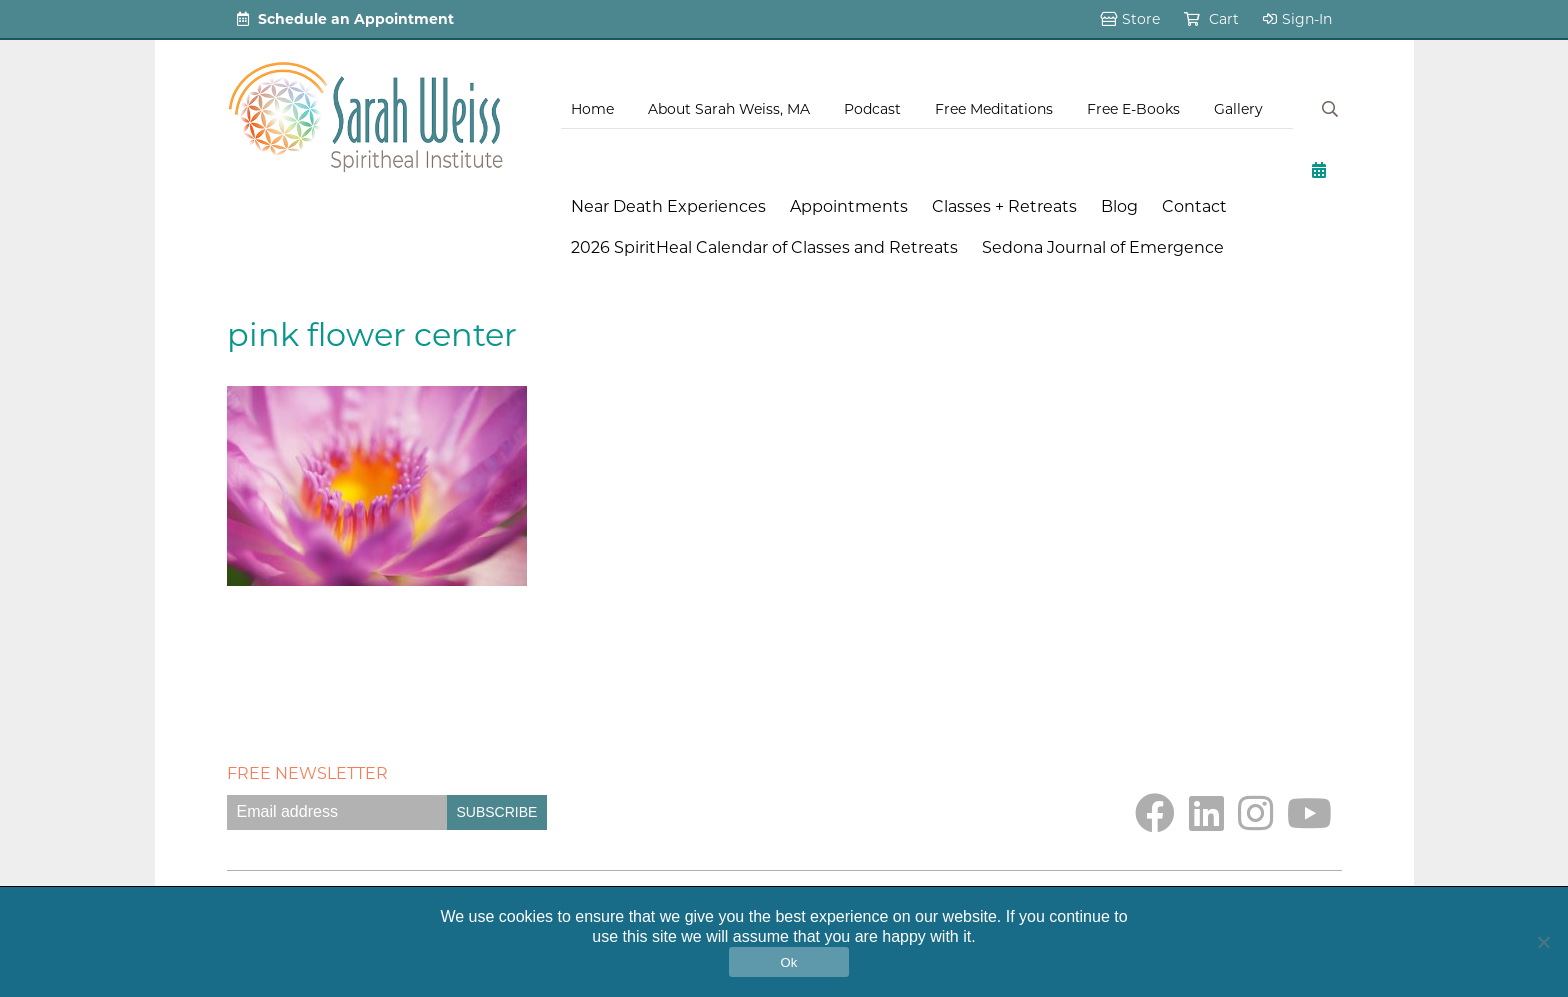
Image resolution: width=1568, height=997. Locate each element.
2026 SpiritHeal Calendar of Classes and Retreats (764, 247)
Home (592, 109)
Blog (1119, 206)
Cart (1211, 19)
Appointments (849, 206)
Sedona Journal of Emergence (1103, 247)
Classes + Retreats (1004, 206)
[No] (1543, 942)
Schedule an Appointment (345, 19)
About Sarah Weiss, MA (729, 109)
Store (1130, 19)
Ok (788, 962)
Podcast (872, 109)
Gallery (1238, 109)
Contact (1194, 206)
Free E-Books (1133, 109)
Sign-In (1297, 19)
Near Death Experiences (668, 206)
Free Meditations (994, 109)
